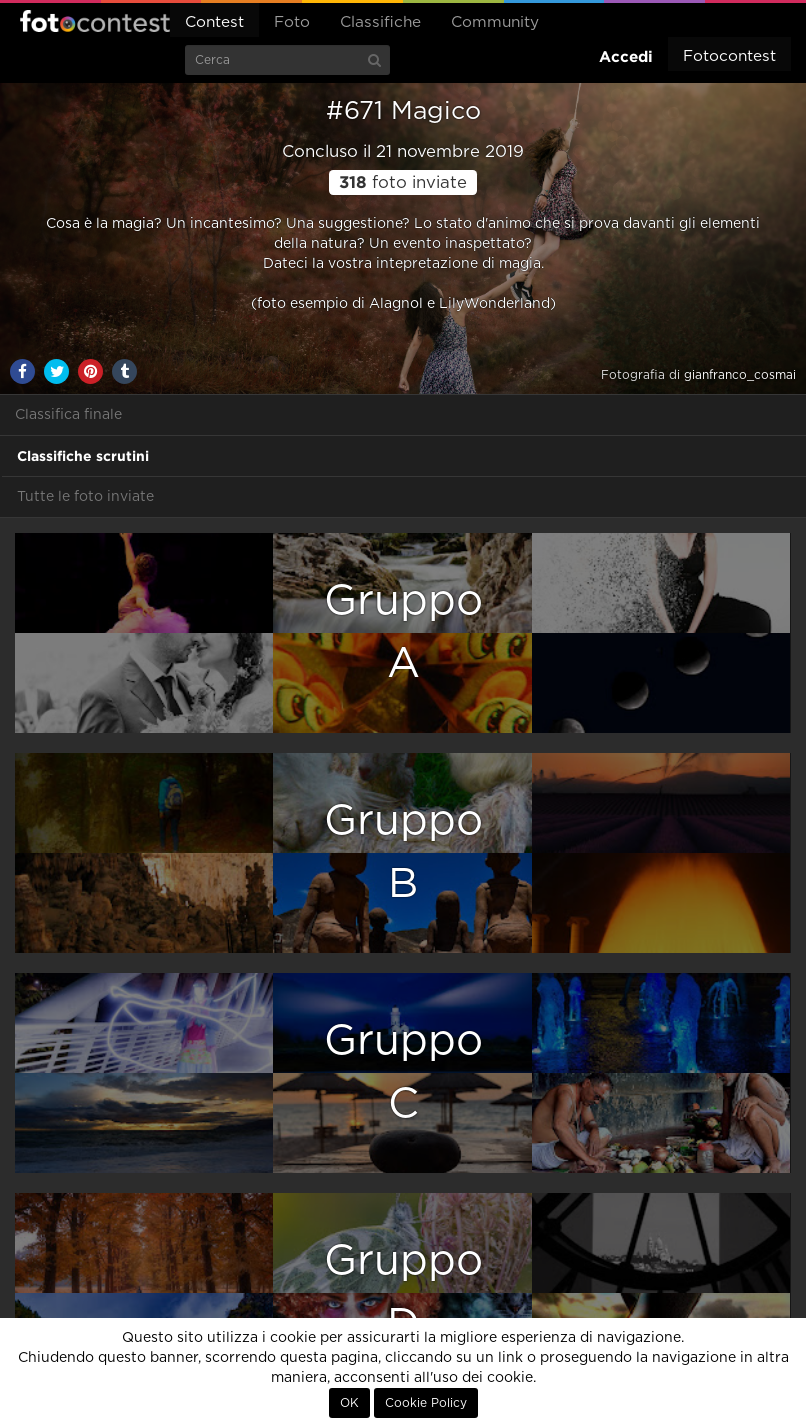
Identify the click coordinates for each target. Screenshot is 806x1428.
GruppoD (403, 1292)
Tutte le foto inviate (85, 497)
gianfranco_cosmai (740, 375)
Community (495, 22)
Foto (292, 22)
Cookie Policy (426, 1403)
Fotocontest (95, 21)
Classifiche (380, 22)
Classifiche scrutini (83, 456)
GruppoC (403, 1072)
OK (349, 1403)
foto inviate (403, 183)
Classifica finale (68, 415)
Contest (214, 22)
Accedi (626, 56)
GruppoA (403, 632)
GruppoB (403, 852)
